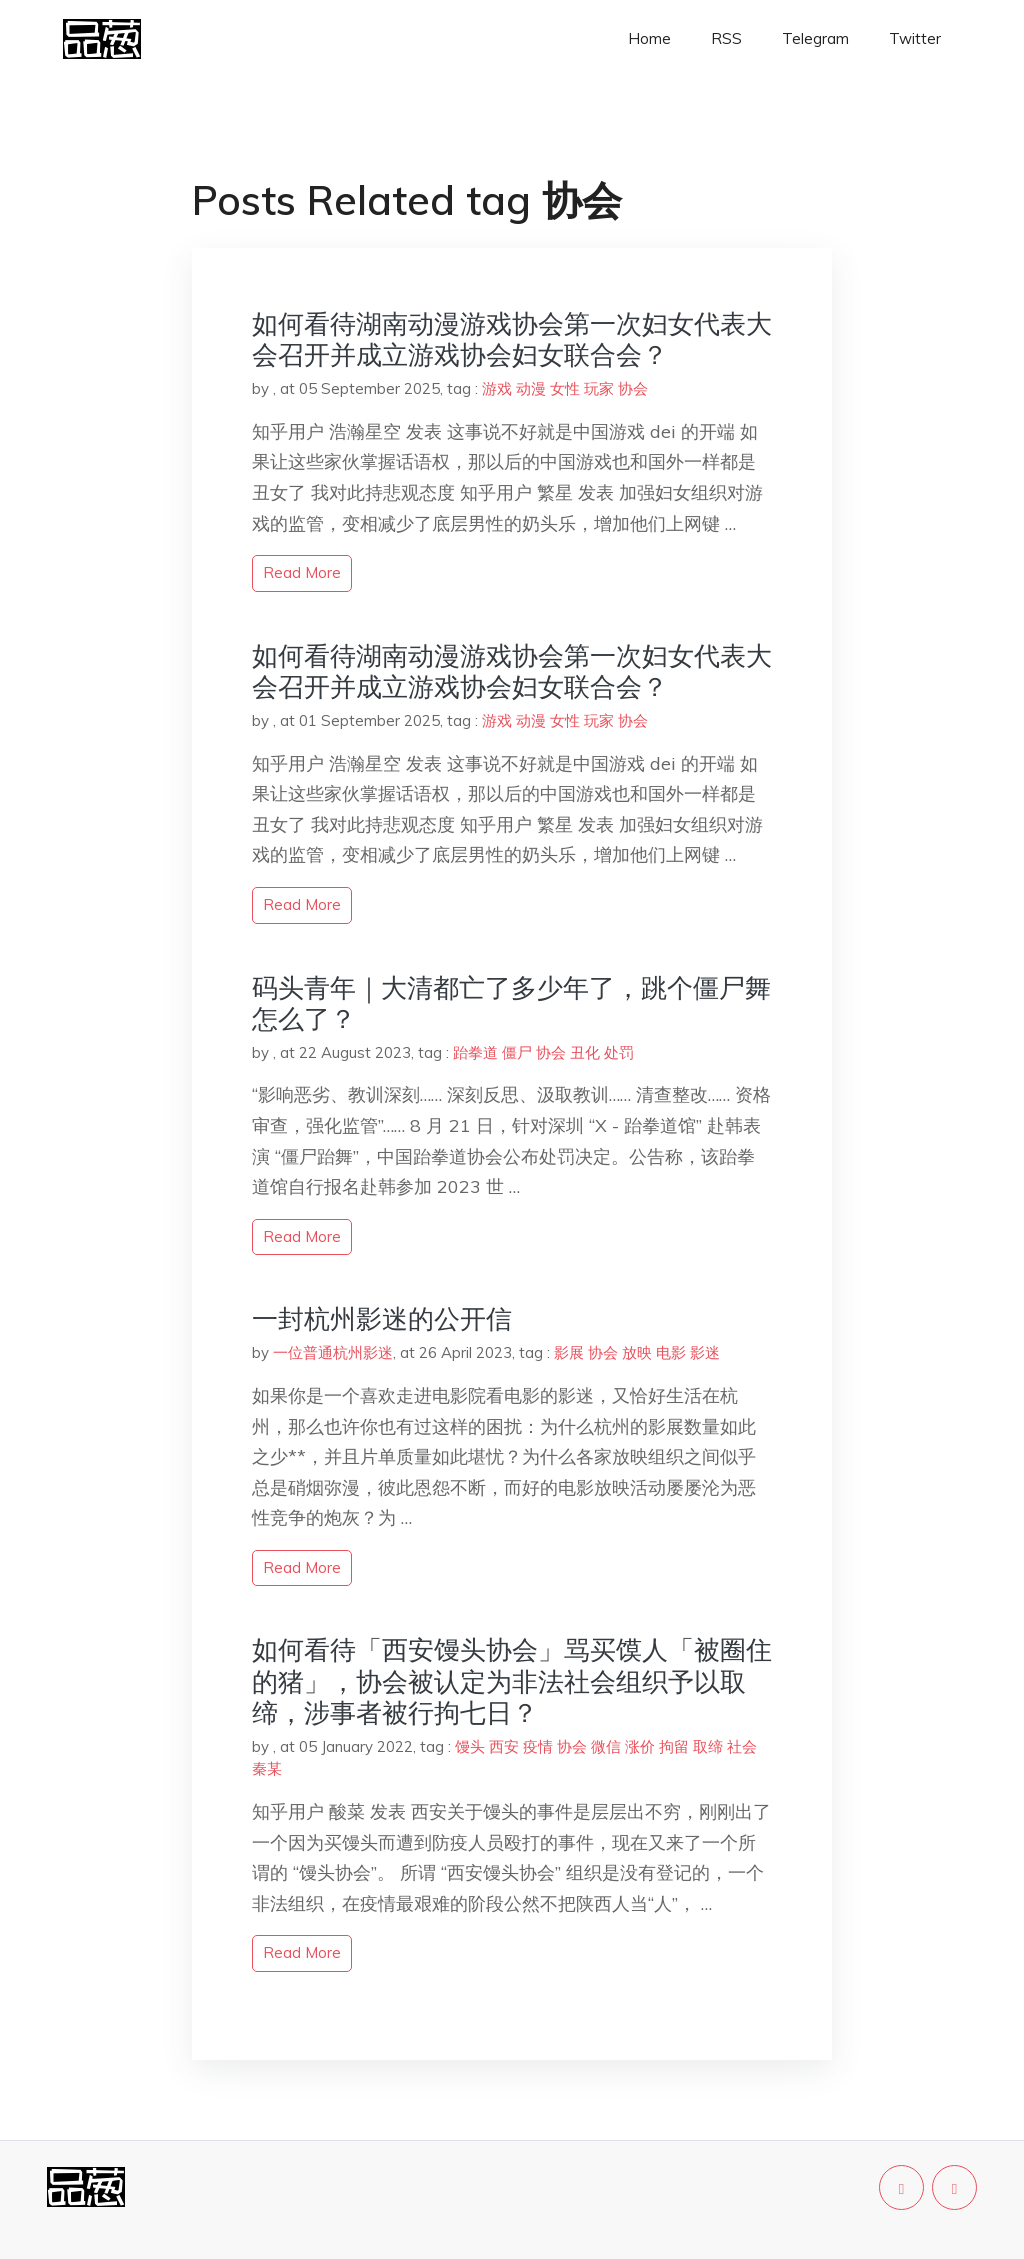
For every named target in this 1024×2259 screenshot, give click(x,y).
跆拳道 (475, 1052)
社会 (742, 1746)
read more (302, 572)
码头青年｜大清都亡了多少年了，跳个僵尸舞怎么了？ (511, 1003)
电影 (671, 1352)
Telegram (815, 38)
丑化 (585, 1052)
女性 (565, 388)
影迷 (705, 1352)
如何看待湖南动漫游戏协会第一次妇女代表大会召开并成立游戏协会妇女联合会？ (512, 339)
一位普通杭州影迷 (333, 1352)
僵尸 (517, 1052)
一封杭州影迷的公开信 (382, 1318)
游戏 (497, 388)
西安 (504, 1746)
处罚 (619, 1052)
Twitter (915, 38)
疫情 (538, 1746)
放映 (637, 1352)
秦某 (267, 1768)
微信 (606, 1746)
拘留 (674, 1746)
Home (649, 38)
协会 (633, 388)
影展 (569, 1352)
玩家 (599, 388)
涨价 (640, 1746)
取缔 (708, 1746)
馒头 (470, 1746)
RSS (726, 38)
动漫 (531, 388)
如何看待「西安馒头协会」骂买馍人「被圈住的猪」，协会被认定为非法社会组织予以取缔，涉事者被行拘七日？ (512, 1680)
